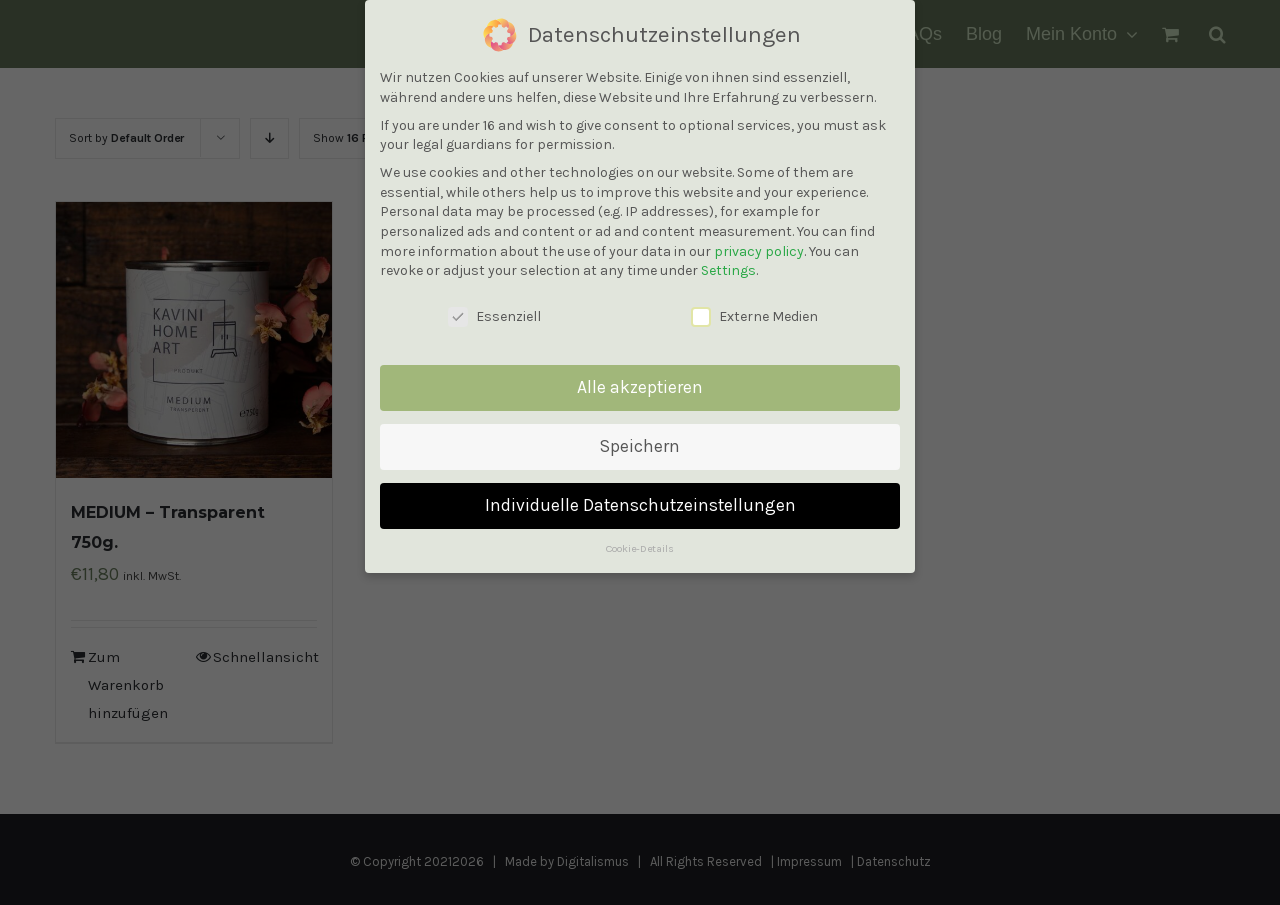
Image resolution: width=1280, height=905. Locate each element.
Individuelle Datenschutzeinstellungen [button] (640, 502)
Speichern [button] (640, 443)
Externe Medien (754, 313)
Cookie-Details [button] (640, 544)
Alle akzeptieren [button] (640, 384)
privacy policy (759, 247)
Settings (728, 267)
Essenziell (494, 313)
